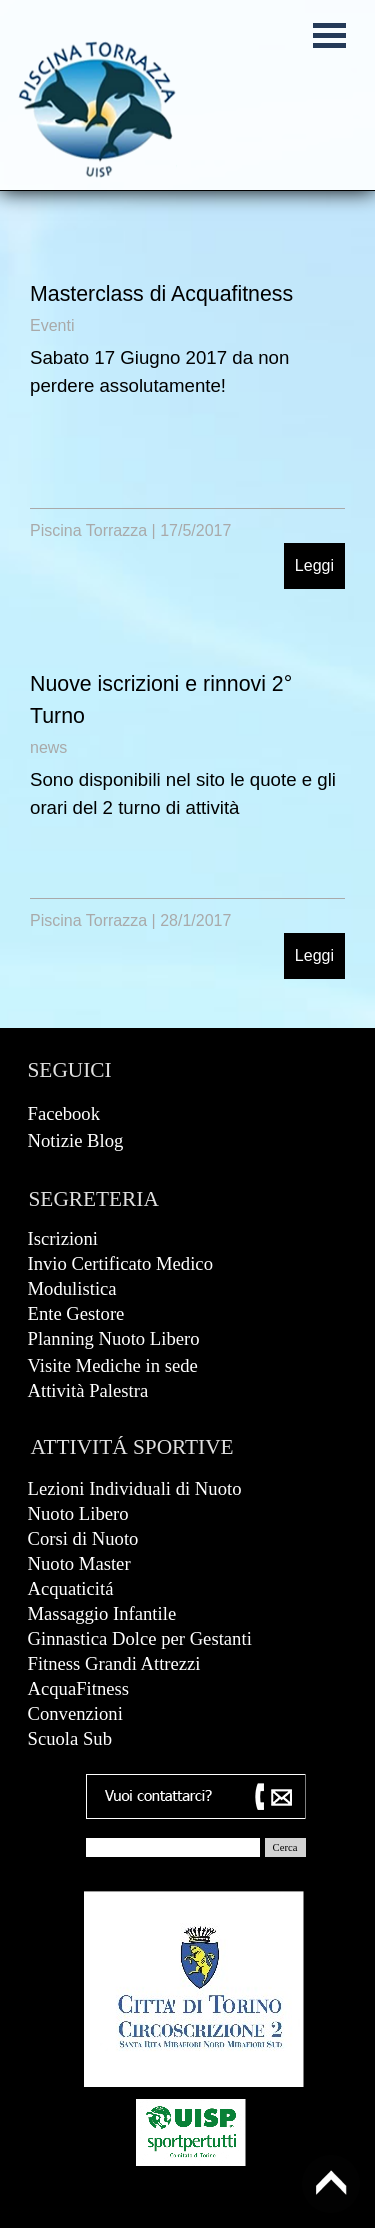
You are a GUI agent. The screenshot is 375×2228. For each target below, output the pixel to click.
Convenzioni (75, 1713)
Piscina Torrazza (88, 530)
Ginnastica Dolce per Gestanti (140, 1638)
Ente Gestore (76, 1313)
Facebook (64, 1113)
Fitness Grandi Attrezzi (114, 1663)
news (48, 747)
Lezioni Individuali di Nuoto (135, 1488)
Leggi (314, 565)
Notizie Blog (76, 1140)
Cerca (285, 1847)
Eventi (52, 325)
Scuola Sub (70, 1738)
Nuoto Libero (78, 1513)
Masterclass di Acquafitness (161, 294)
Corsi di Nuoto (83, 1538)
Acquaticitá (71, 1588)
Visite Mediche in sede (113, 1365)
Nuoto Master (79, 1563)
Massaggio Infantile (102, 1613)
